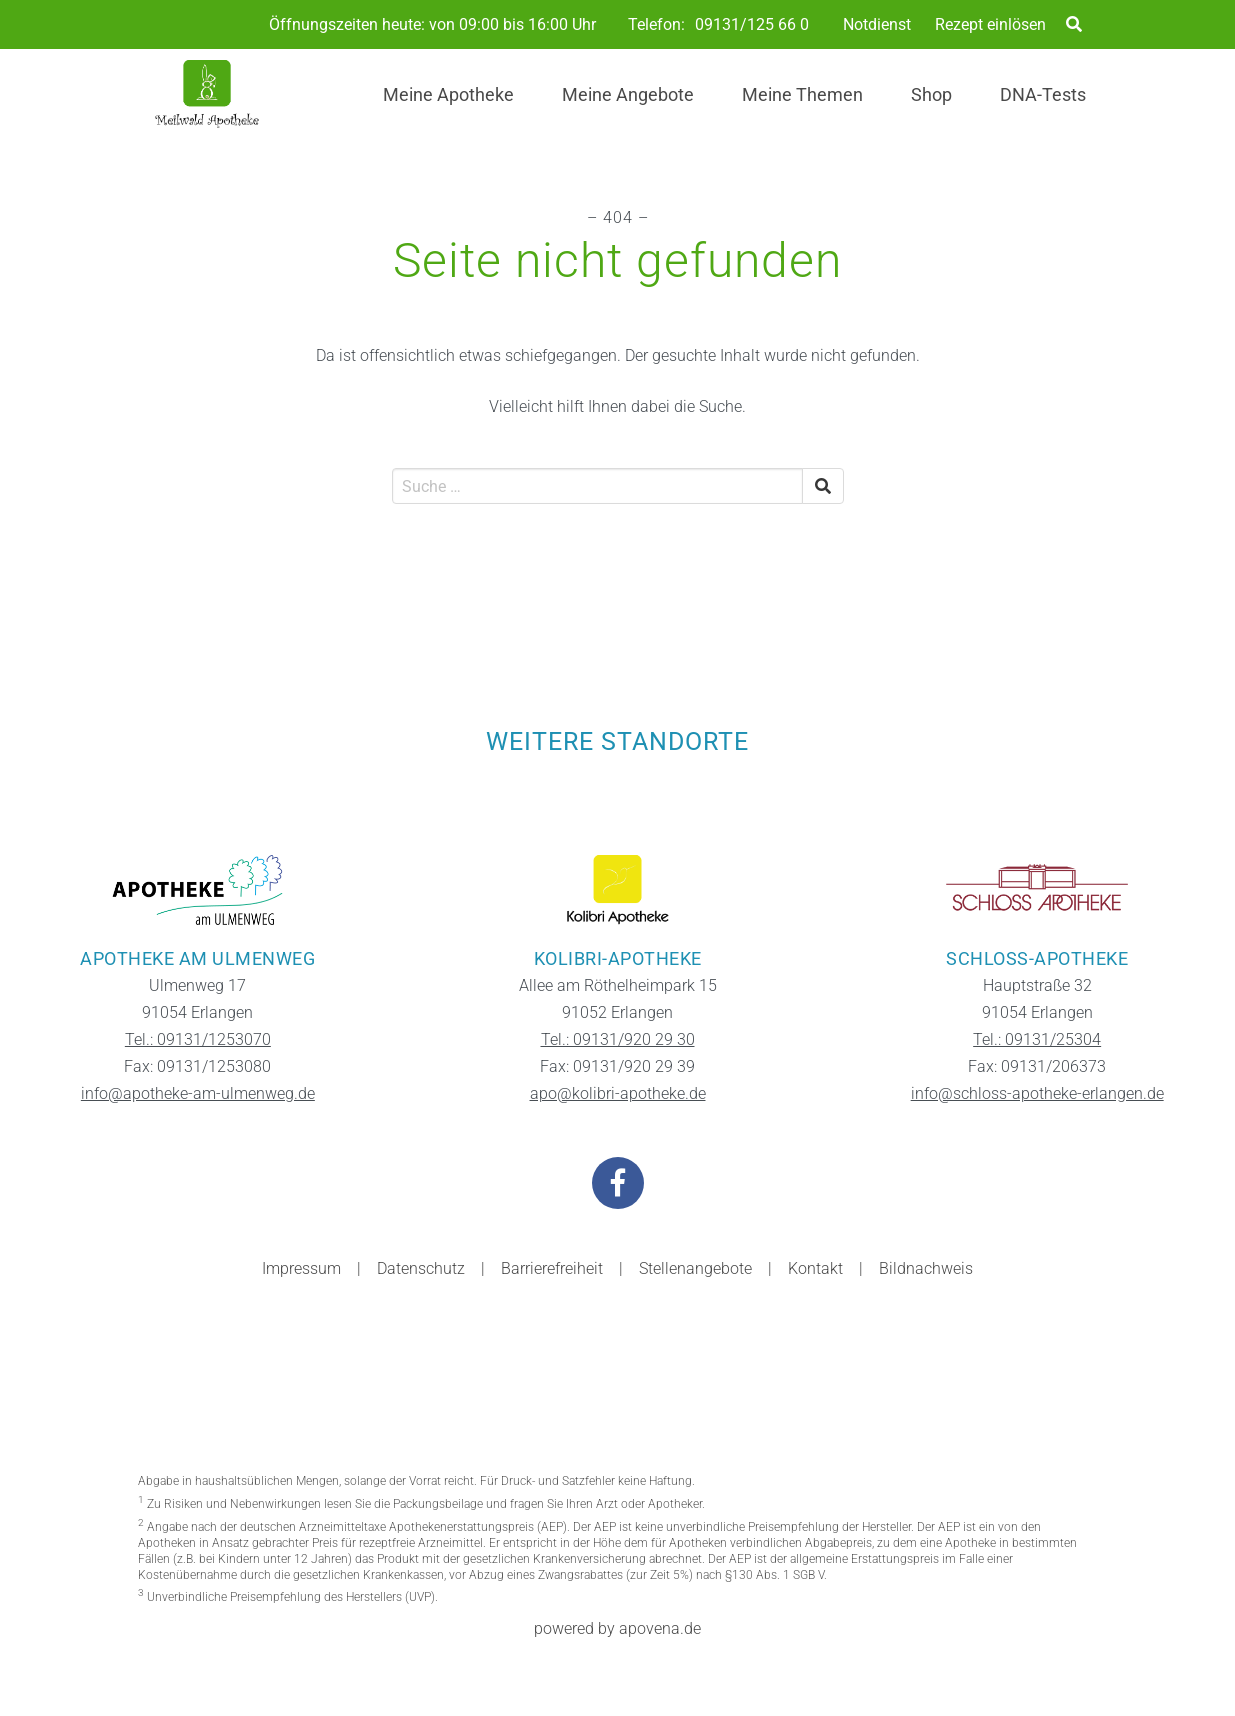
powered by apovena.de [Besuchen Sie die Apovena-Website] (617, 1628)
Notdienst (877, 24)
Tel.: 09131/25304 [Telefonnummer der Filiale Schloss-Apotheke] (1037, 1039)
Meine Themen (802, 94)
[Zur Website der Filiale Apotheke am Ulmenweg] (198, 890)
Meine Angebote (628, 94)
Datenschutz (421, 1268)
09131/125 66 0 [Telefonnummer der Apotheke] (752, 25)
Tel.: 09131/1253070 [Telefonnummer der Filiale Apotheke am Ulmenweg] (198, 1039)
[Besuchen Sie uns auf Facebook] (618, 1183)
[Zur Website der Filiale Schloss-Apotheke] (1037, 890)
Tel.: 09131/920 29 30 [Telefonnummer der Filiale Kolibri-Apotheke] (618, 1039)
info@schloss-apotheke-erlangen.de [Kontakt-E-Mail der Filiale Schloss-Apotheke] (1037, 1093)
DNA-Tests (1043, 94)
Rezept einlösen (990, 24)
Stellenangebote (695, 1268)
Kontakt (815, 1268)
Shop (931, 94)
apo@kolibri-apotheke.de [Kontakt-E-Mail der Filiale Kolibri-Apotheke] (618, 1093)
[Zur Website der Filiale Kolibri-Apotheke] (618, 890)
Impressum (301, 1268)
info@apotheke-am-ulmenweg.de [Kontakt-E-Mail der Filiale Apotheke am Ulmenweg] (198, 1093)
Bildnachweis (926, 1268)
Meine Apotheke (448, 94)
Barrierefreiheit (552, 1268)
